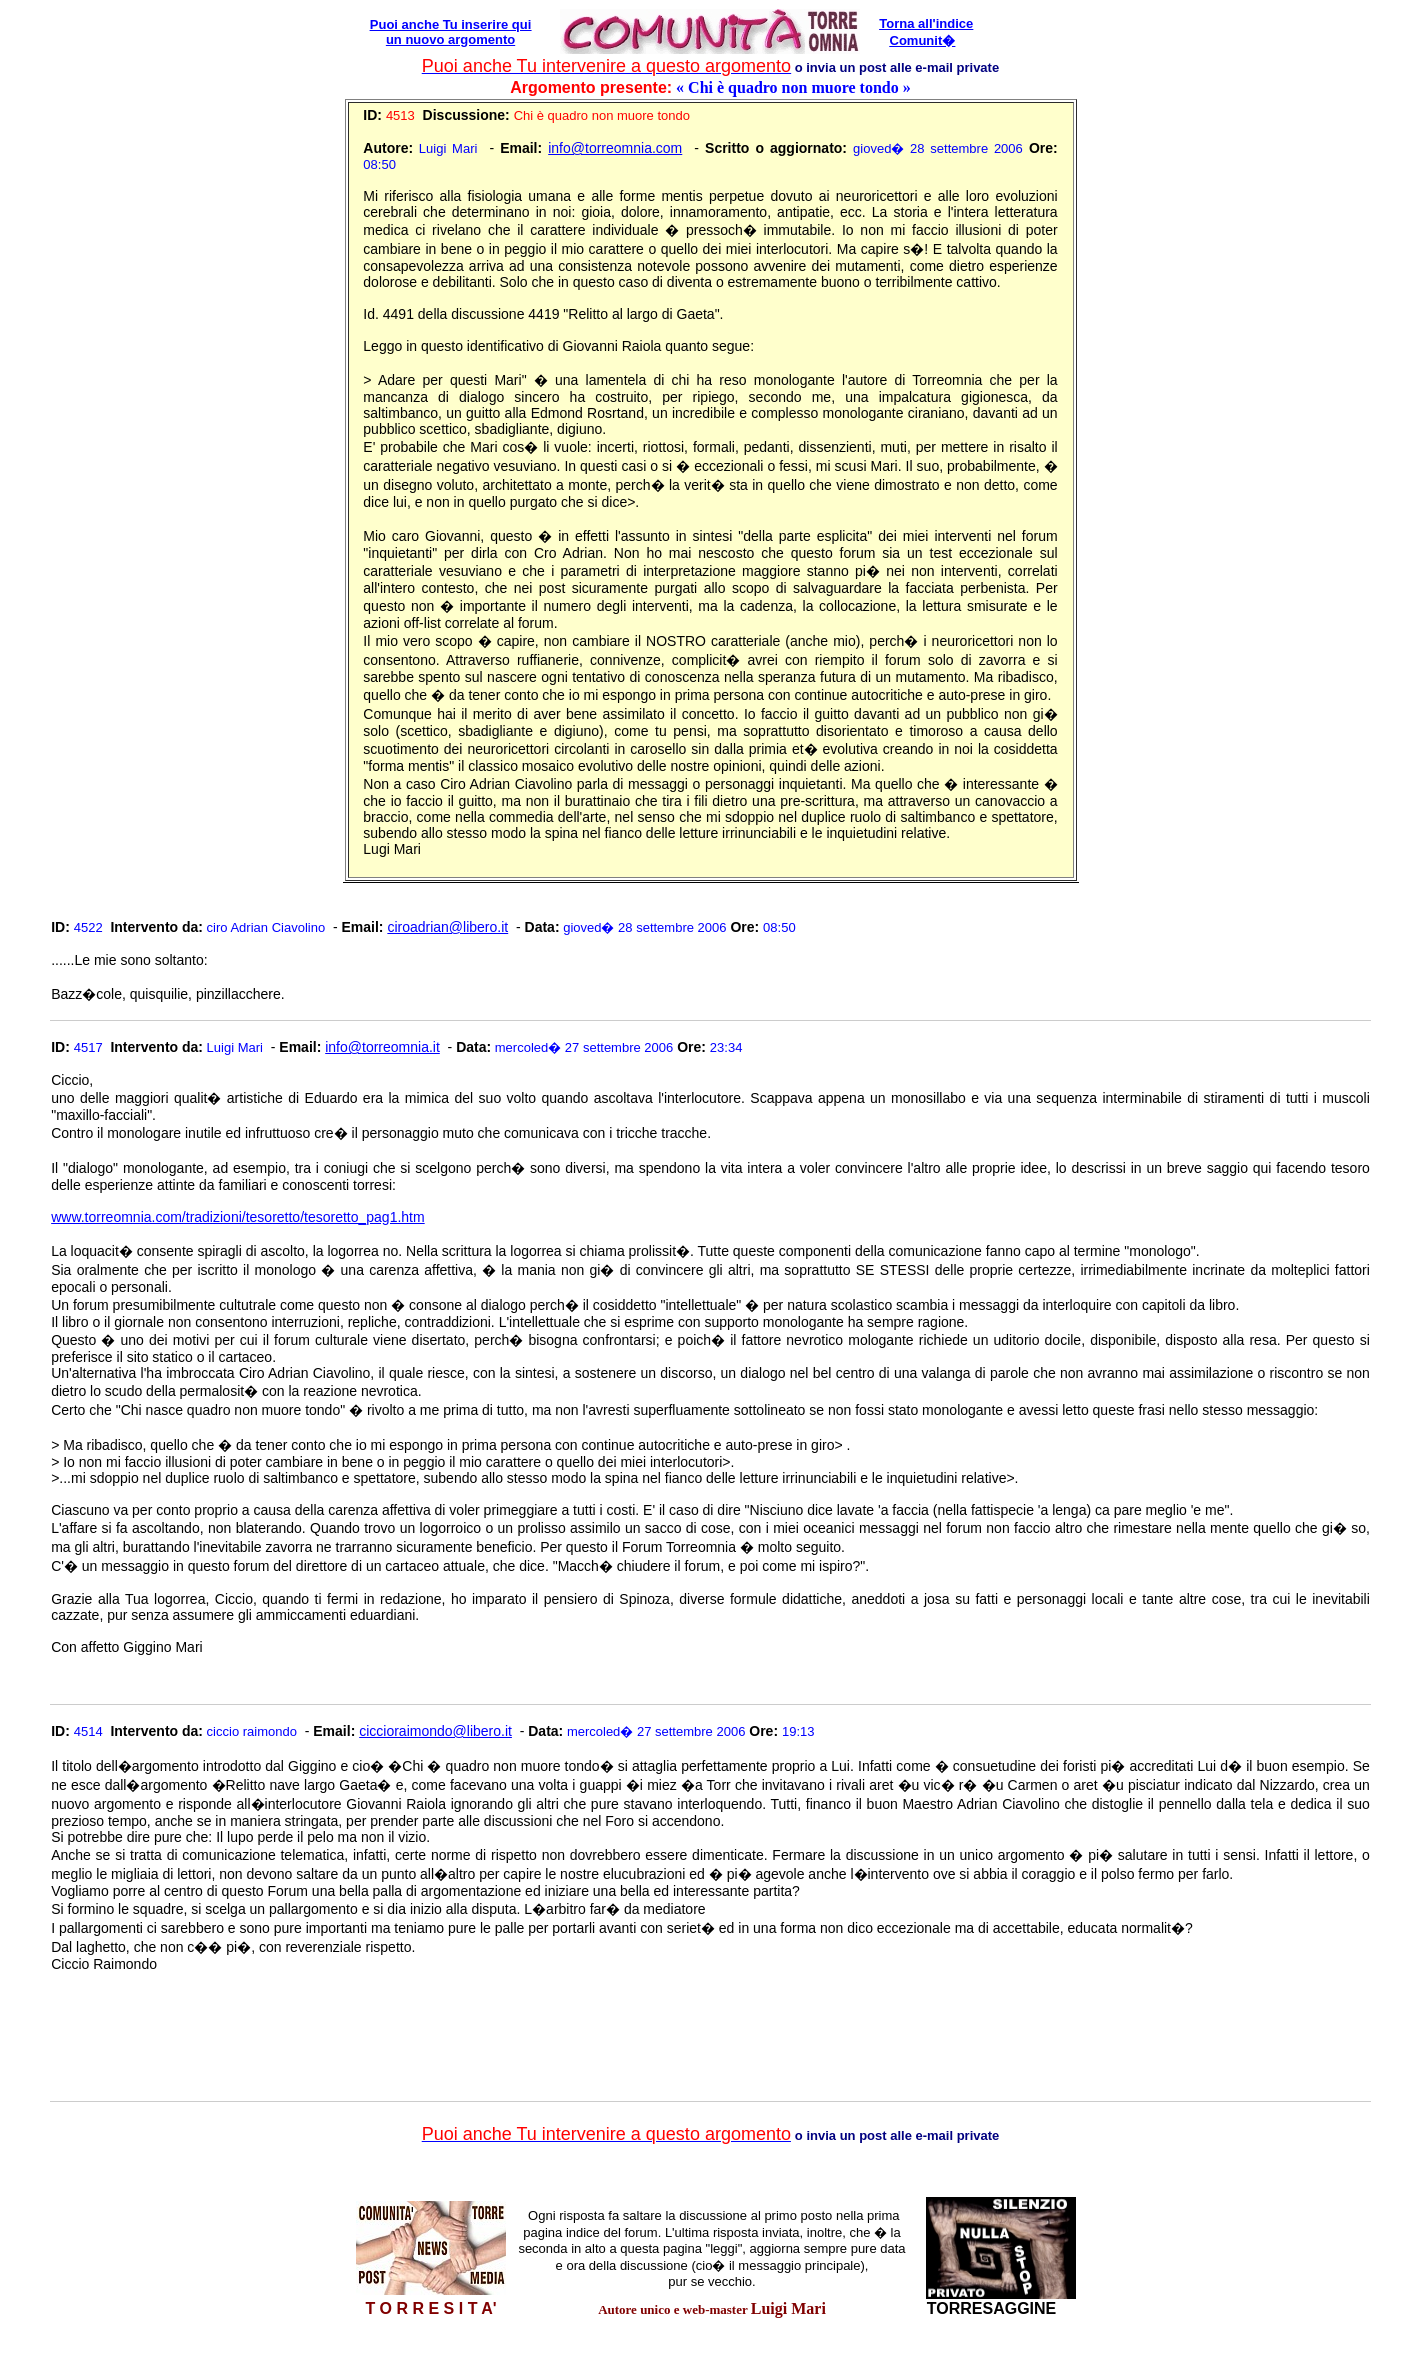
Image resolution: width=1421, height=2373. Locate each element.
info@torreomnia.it (382, 1047)
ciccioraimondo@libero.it (435, 1731)
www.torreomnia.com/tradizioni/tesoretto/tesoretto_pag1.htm (238, 1217)
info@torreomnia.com (615, 148)
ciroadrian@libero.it (447, 927)
